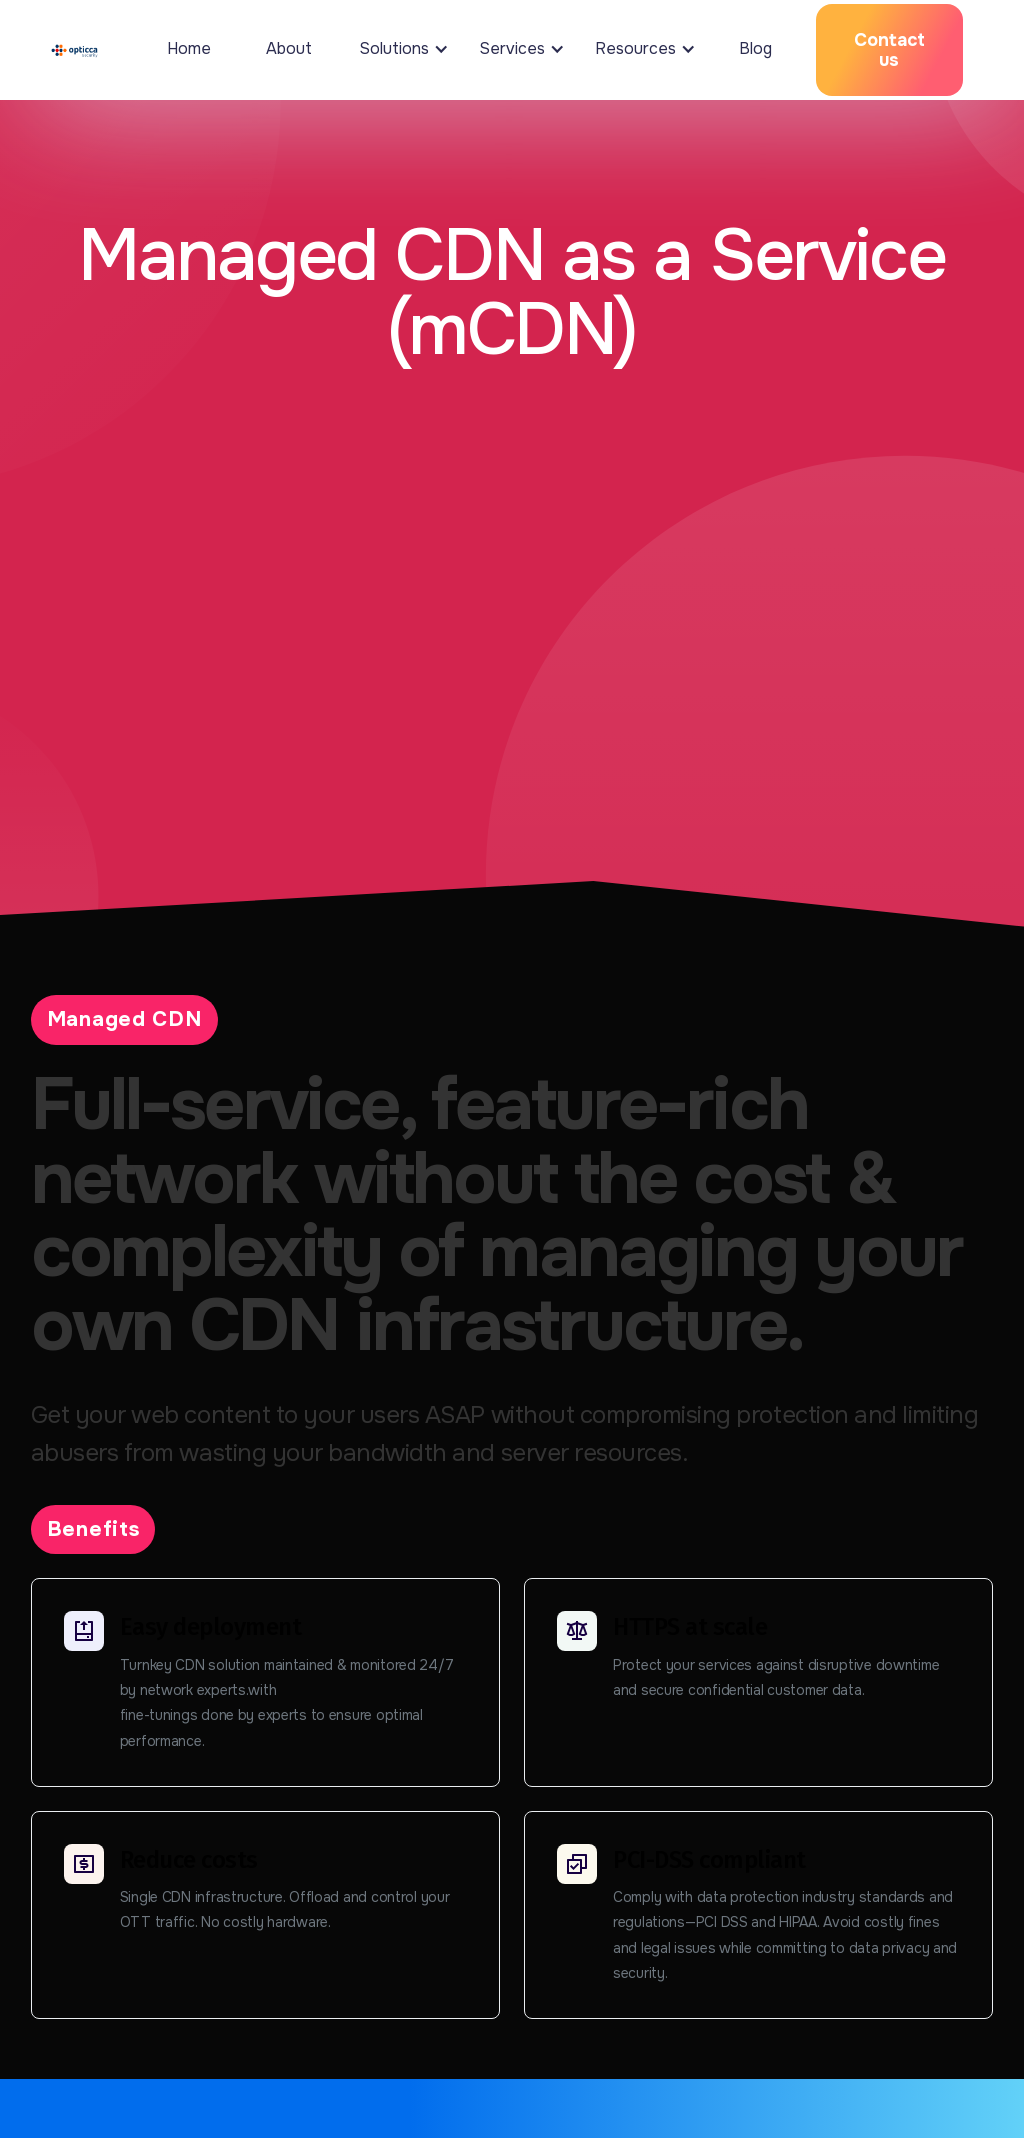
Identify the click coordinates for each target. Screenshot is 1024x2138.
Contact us (889, 50)
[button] (399, 50)
